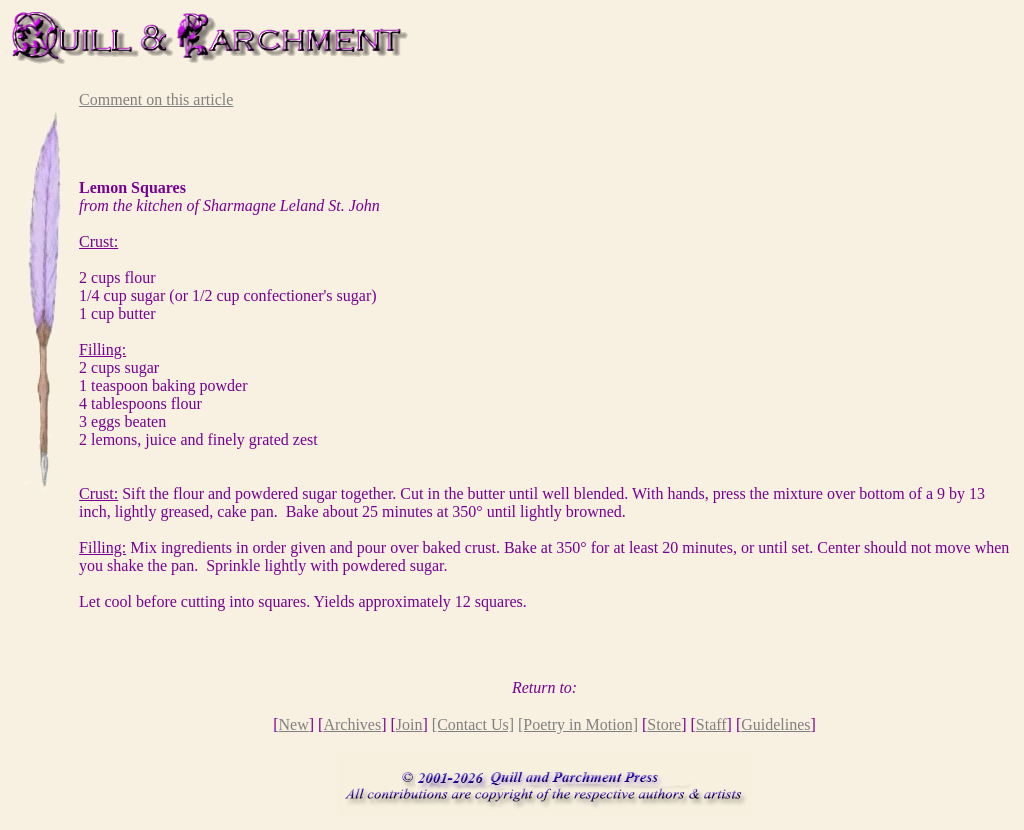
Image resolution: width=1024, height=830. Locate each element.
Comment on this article (156, 99)
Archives (352, 724)
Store (664, 724)
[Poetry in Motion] (578, 724)
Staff (711, 724)
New (294, 724)
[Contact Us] (473, 724)
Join (409, 724)
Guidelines (775, 724)
